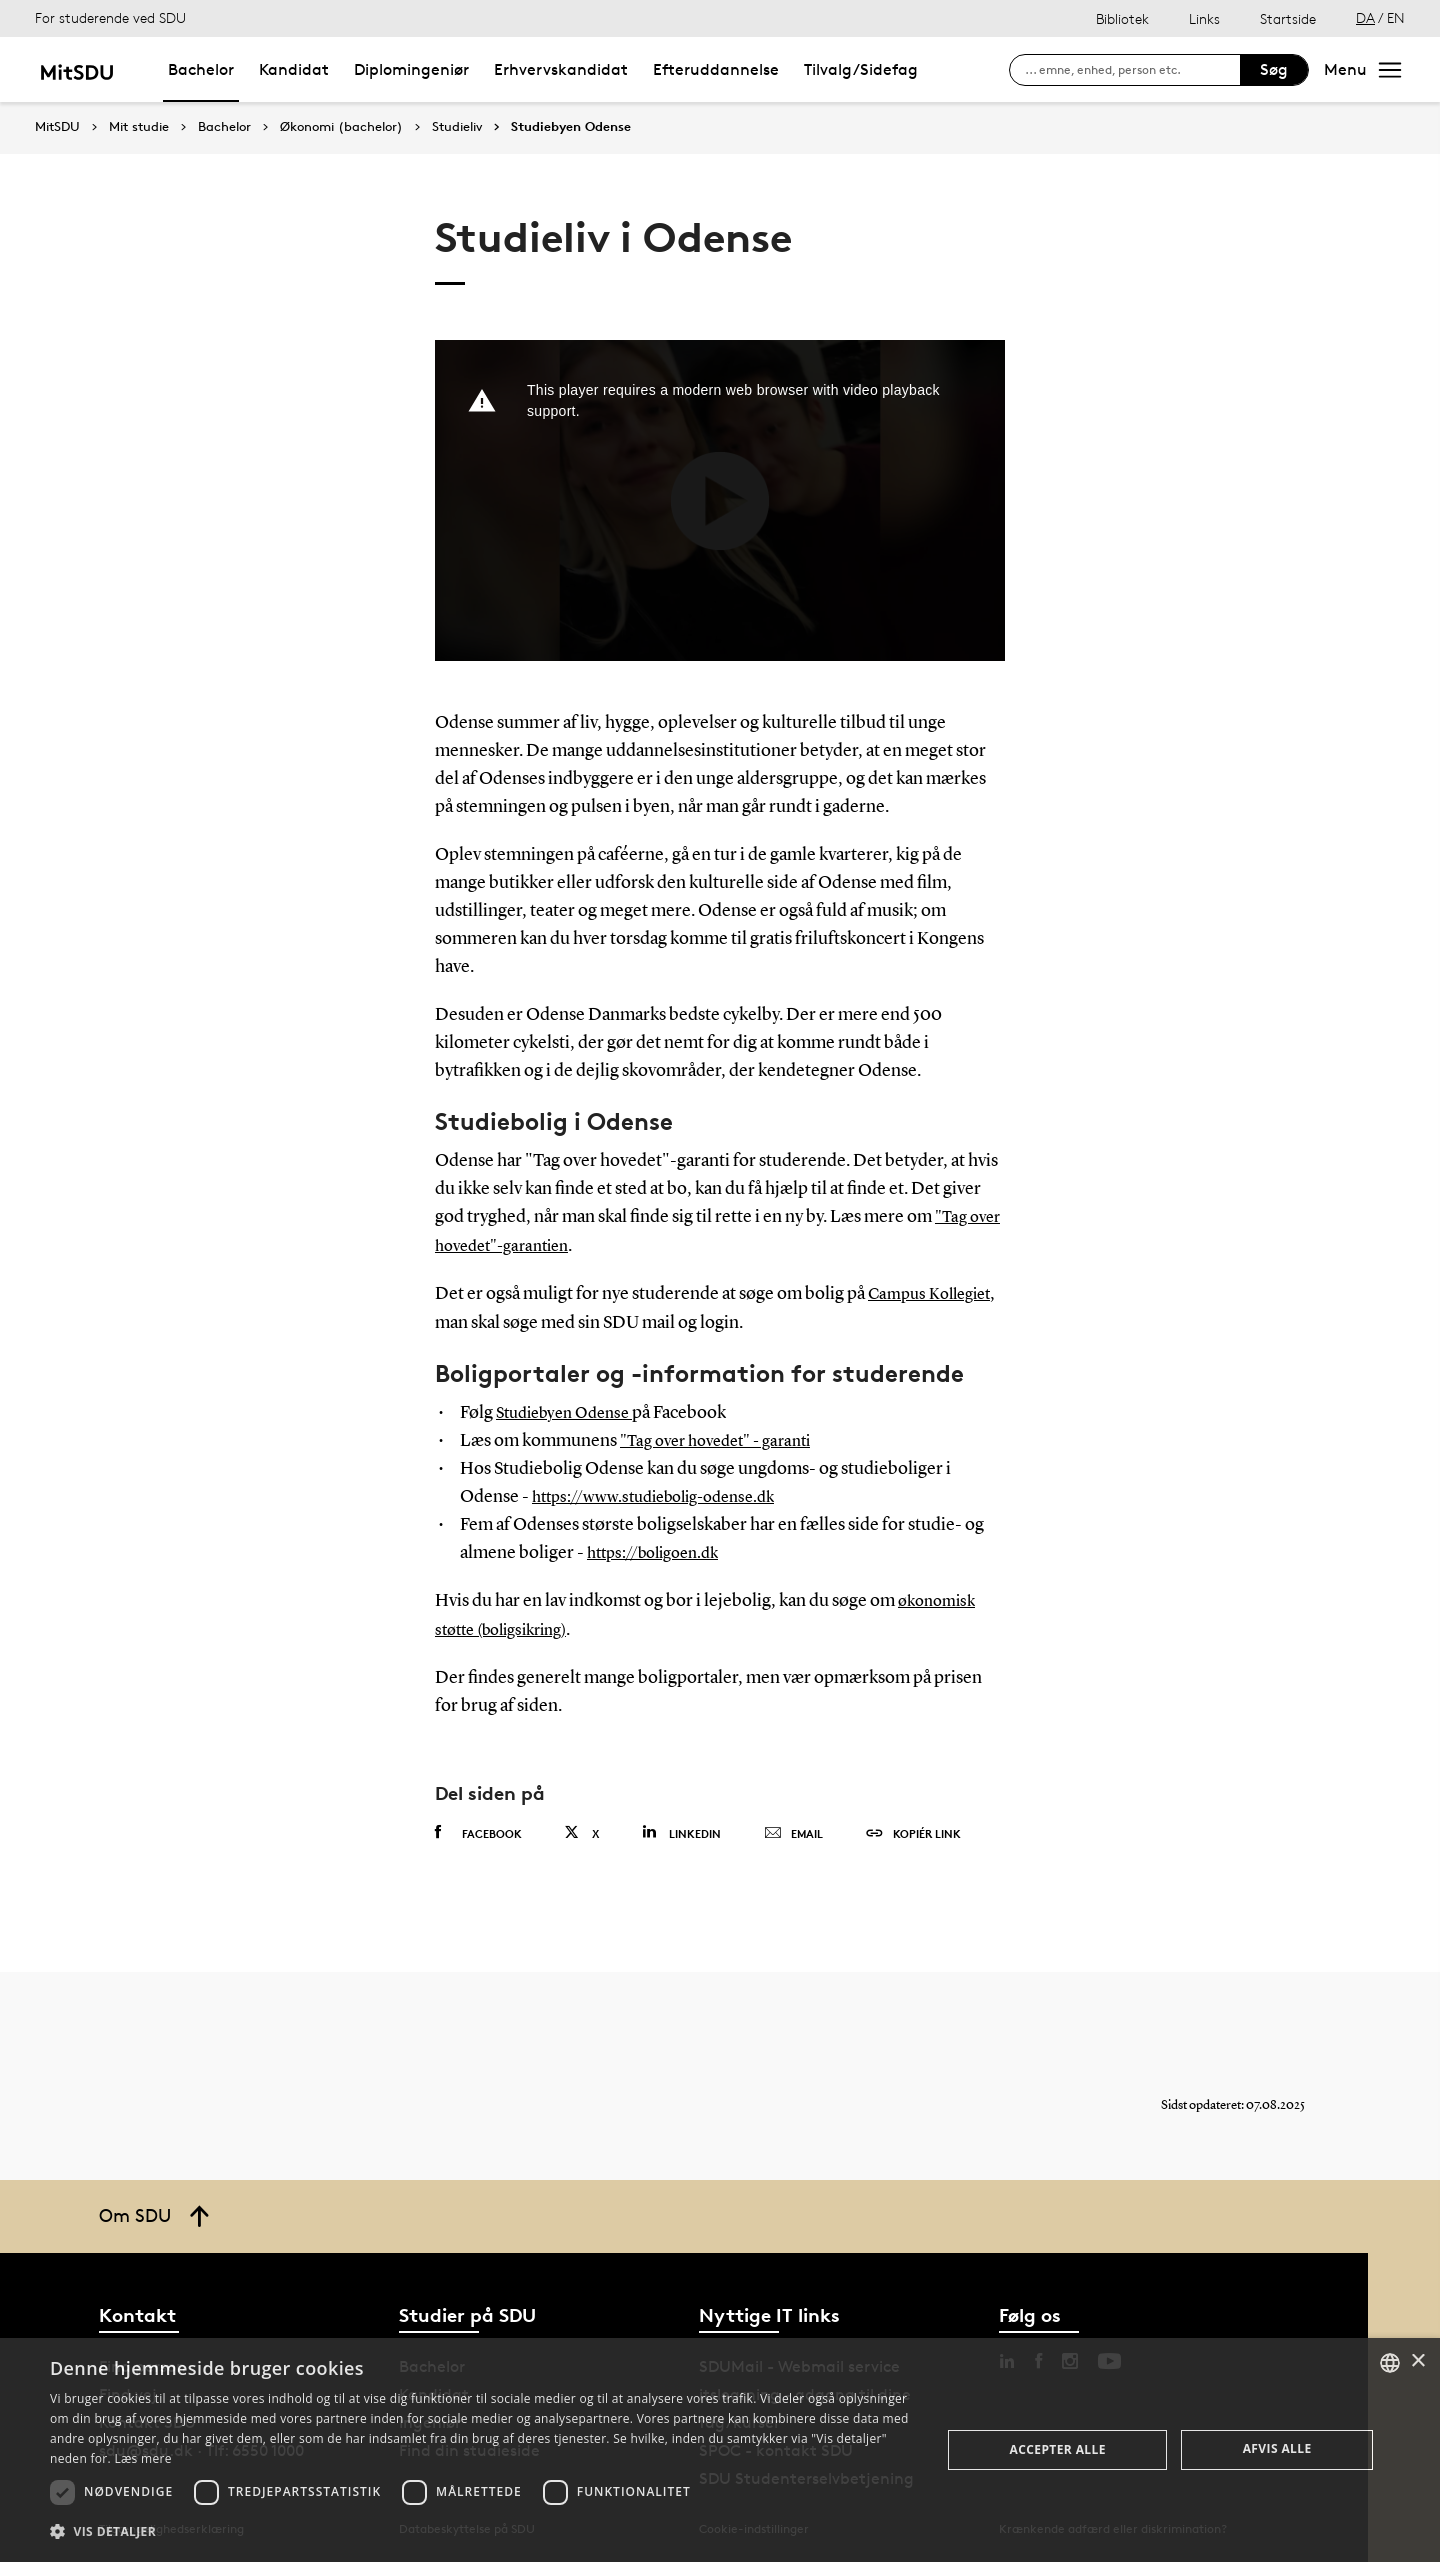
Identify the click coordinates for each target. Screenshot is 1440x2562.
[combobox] (1390, 2363)
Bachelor (201, 69)
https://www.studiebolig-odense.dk (666, 1496)
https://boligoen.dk (661, 1552)
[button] (482, 2532)
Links (1204, 18)
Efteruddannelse (716, 69)
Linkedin (681, 1829)
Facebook (478, 1830)
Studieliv (457, 127)
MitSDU (57, 126)
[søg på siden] (1132, 70)
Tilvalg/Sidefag (861, 69)
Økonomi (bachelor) (341, 127)
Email (793, 1831)
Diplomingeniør (411, 69)
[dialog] (720, 2450)
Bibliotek (1122, 18)
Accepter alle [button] (1058, 2449)
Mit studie (139, 127)
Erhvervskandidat (561, 69)
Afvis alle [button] (1277, 2448)
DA (1365, 17)
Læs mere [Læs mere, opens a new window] (142, 2458)
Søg (1274, 69)
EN (1396, 17)
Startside (1288, 18)
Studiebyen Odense (571, 127)
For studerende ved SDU (110, 17)
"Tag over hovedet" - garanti (725, 1440)
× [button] (1417, 2361)
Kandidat (294, 69)
